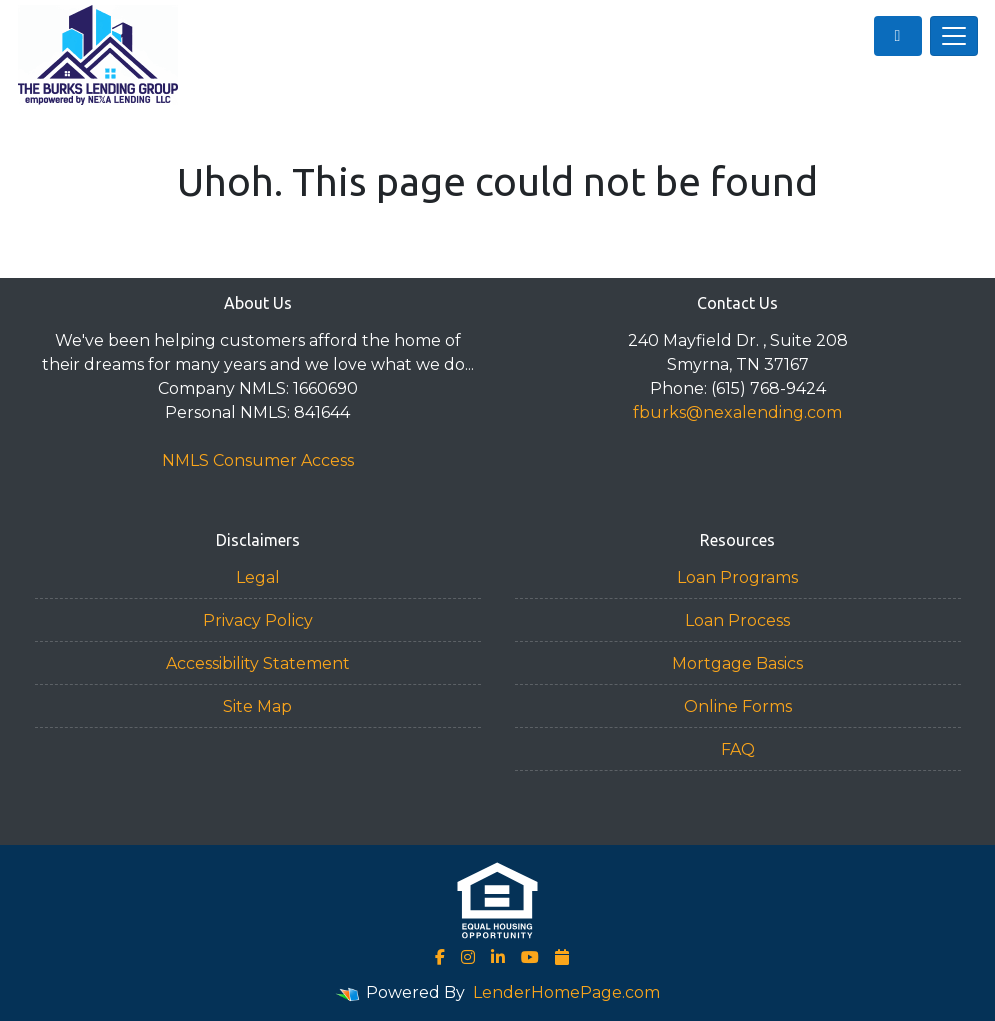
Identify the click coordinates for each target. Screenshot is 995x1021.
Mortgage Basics (737, 663)
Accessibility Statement (258, 663)
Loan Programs (737, 577)
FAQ (738, 749)
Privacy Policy (258, 620)
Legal (258, 577)
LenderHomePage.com (566, 992)
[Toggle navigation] (954, 36)
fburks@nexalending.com (737, 412)
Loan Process (737, 620)
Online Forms (738, 706)
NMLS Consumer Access (258, 460)
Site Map (257, 706)
